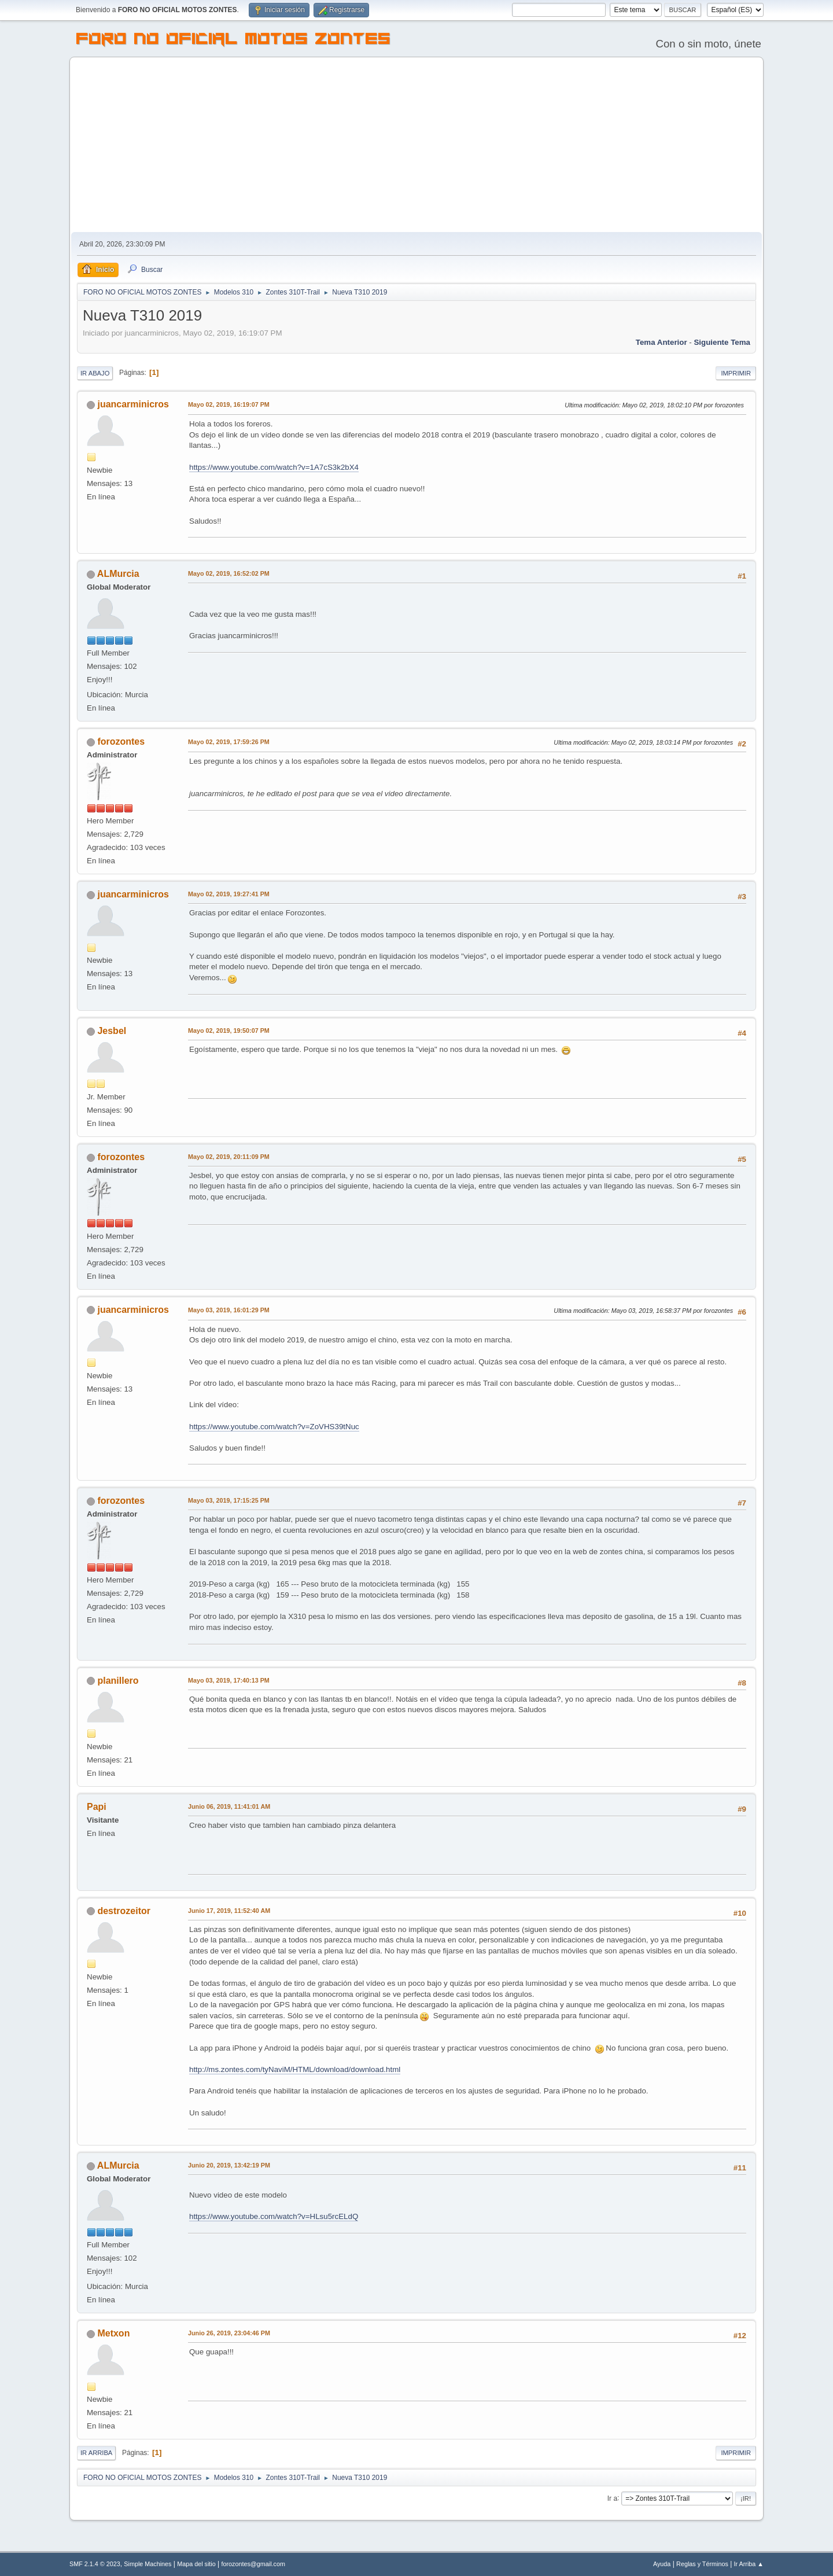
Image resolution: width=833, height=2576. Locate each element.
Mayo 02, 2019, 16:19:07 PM (229, 404)
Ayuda (661, 2563)
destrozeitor (123, 1911)
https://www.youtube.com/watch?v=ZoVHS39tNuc (274, 1426)
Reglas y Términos (702, 2563)
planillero (117, 1681)
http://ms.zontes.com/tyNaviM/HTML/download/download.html (294, 2069)
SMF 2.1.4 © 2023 (94, 2563)
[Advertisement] (416, 145)
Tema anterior (661, 342)
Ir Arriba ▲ (749, 2563)
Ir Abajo (94, 373)
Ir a (612, 2498)
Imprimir (736, 373)
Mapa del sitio (196, 2563)
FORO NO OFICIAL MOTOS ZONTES (233, 40)
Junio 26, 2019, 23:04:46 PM (229, 2333)
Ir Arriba (96, 2452)
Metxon (113, 2333)
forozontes (121, 741)
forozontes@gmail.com (253, 2563)
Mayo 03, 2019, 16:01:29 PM (229, 1310)
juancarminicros (132, 404)
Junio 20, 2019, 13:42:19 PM (229, 2165)
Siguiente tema (722, 342)
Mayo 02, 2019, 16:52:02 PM (229, 573)
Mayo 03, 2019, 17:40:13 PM (229, 1680)
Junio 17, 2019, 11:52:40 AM (229, 1910)
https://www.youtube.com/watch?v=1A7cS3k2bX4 (274, 467)
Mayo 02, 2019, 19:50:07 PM (229, 1030)
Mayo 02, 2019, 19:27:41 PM (229, 893)
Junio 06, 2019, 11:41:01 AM (229, 1806)
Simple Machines (147, 2563)
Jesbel (111, 1031)
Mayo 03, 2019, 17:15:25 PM (229, 1500)
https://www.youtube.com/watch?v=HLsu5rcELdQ (273, 2216)
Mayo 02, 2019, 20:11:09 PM (229, 1156)
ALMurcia (118, 574)
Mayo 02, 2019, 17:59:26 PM (229, 741)
